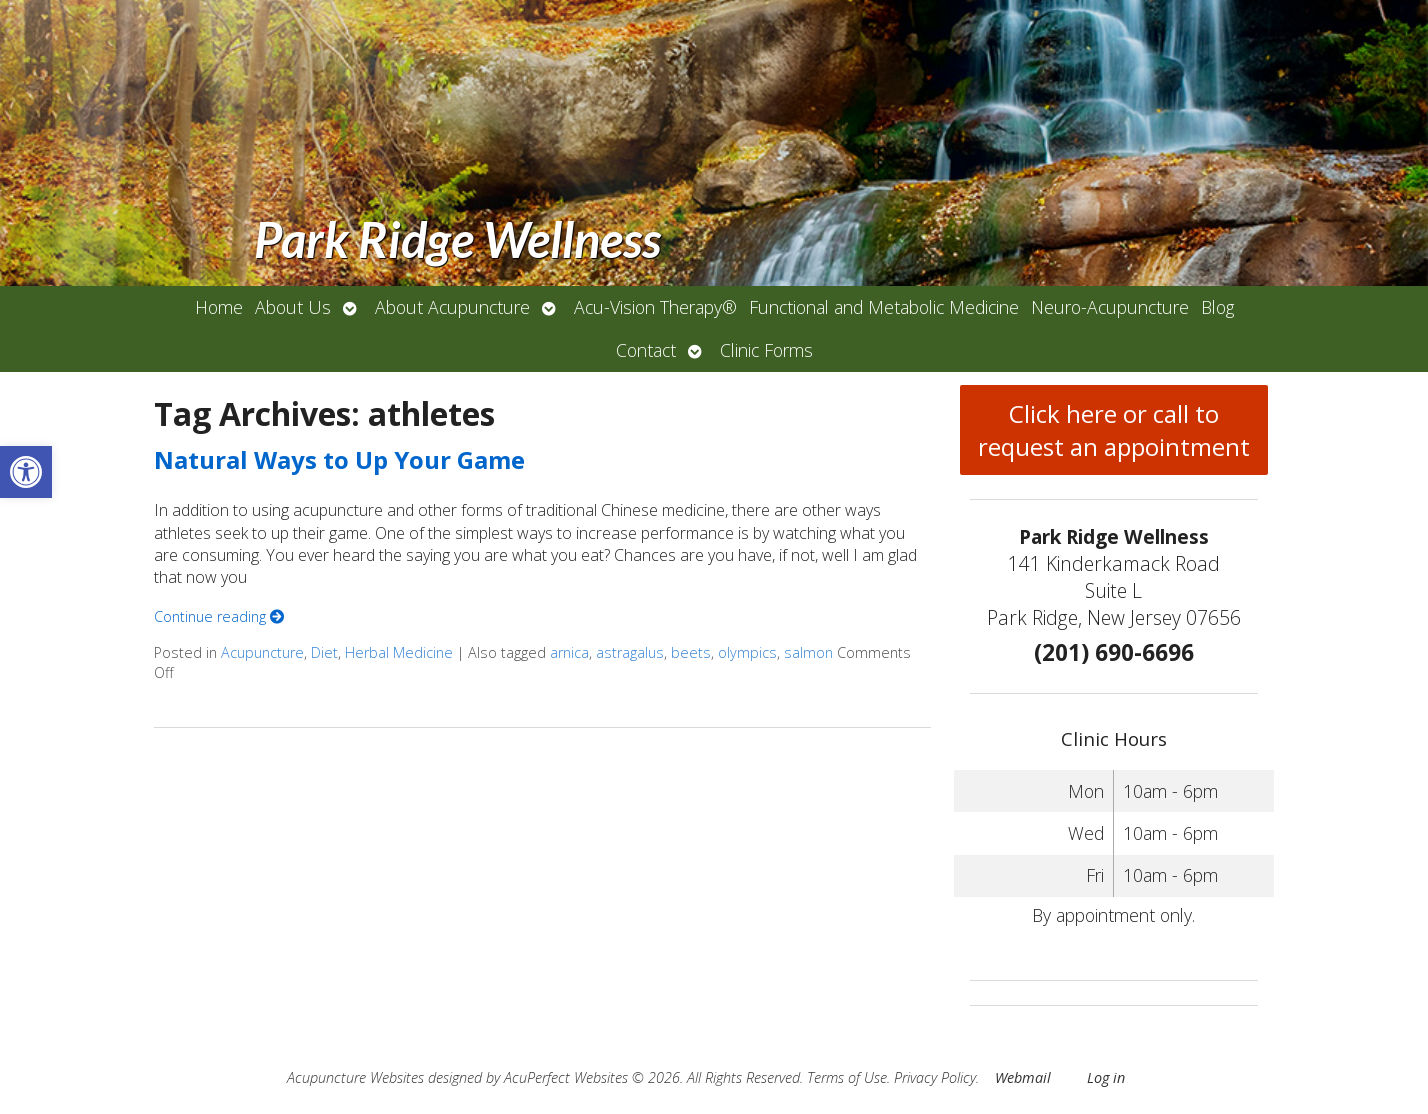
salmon (808, 652)
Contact (646, 350)
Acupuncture (262, 652)
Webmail (1023, 1077)
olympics (747, 652)
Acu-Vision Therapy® (655, 307)
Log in (1106, 1077)
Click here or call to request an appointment (1114, 430)
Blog (1217, 307)
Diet (324, 652)
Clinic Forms (766, 350)
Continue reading (219, 616)
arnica (569, 652)
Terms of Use (847, 1077)
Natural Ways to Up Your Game (339, 459)
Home (219, 307)
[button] (26, 472)
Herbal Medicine (399, 652)
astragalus (630, 652)
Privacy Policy (935, 1077)
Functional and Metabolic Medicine (884, 307)
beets (691, 652)
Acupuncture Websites (355, 1077)
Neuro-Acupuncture (1110, 307)
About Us (293, 307)
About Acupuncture (452, 307)
